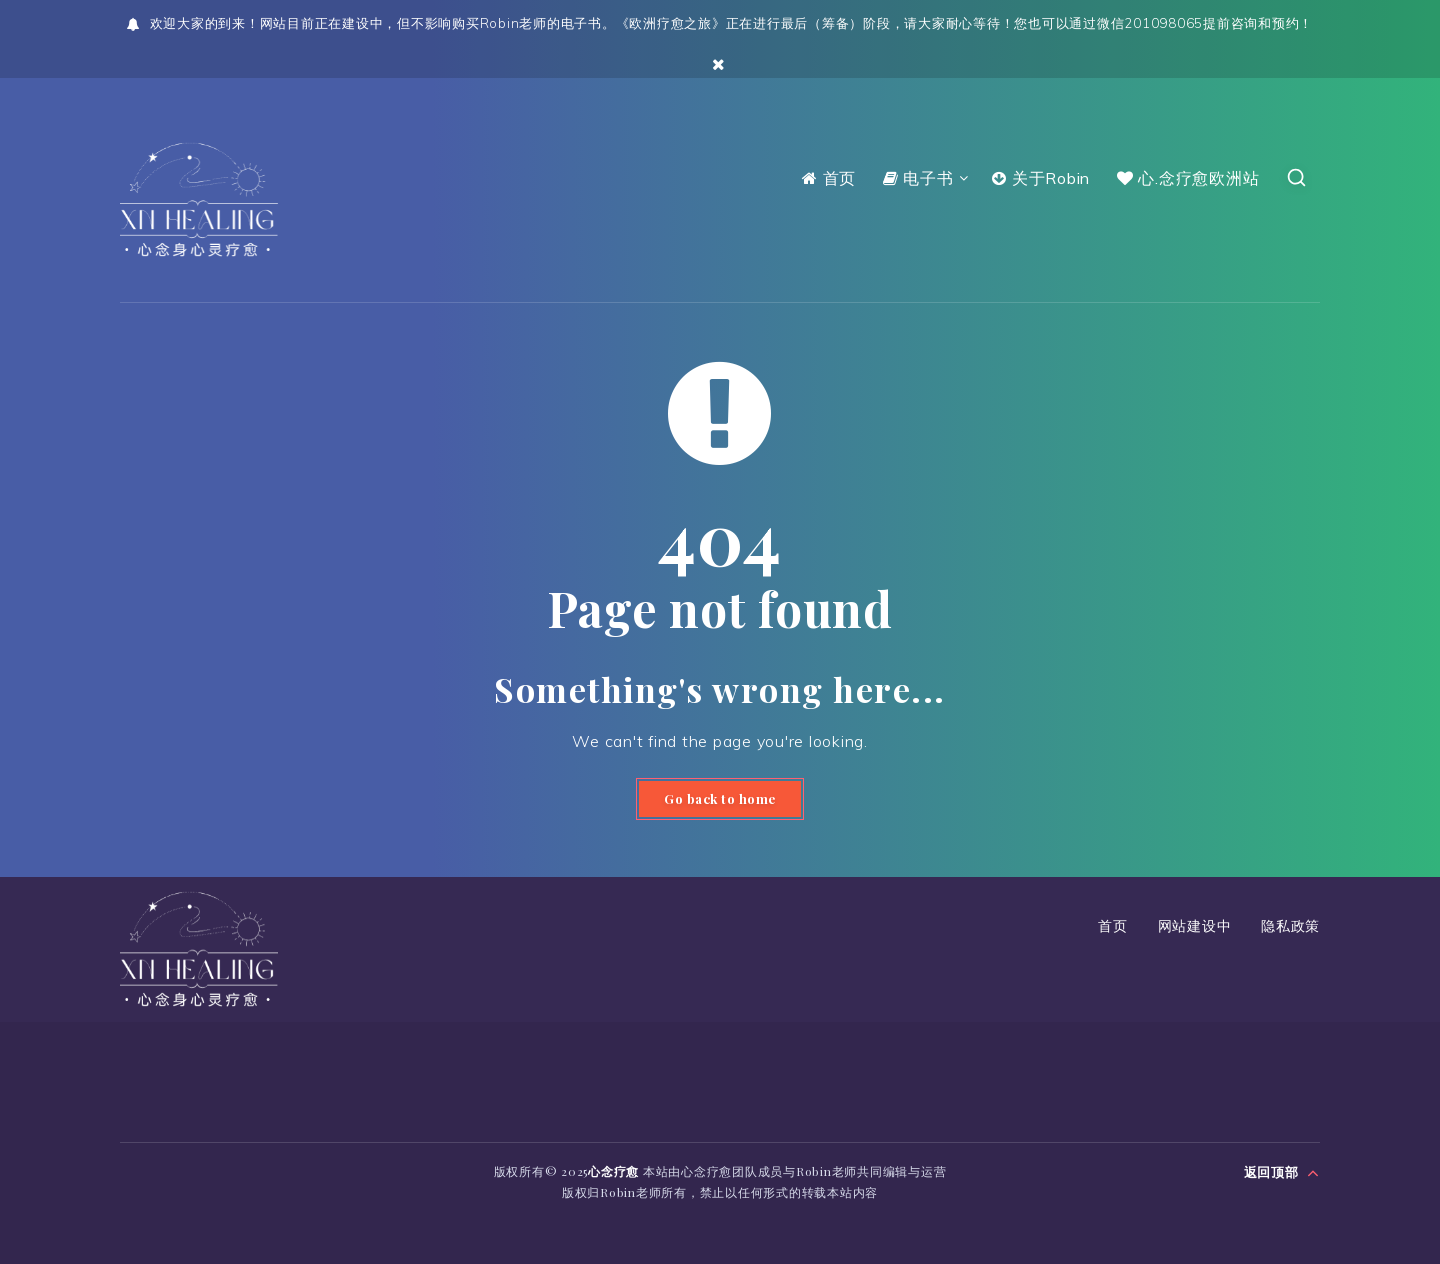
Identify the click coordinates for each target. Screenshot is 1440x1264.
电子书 (918, 178)
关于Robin (1041, 178)
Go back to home (720, 799)
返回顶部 (1282, 1169)
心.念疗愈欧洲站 (1188, 178)
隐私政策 (1290, 927)
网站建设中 (1195, 927)
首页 (829, 178)
